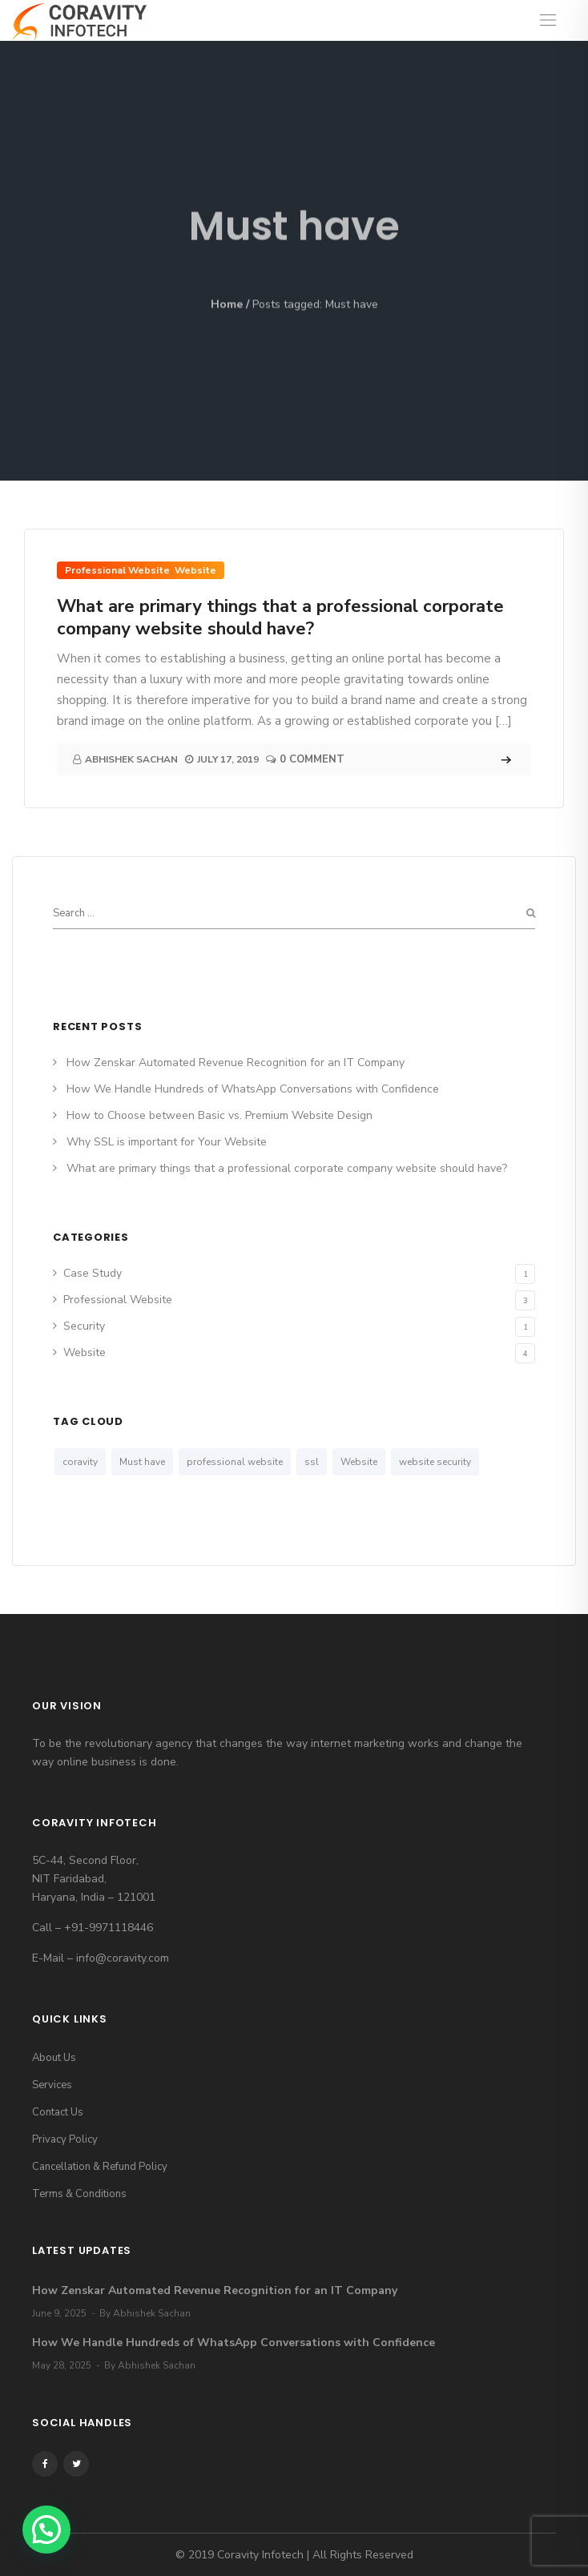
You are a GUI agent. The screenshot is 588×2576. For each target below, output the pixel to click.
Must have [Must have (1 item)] (142, 1461)
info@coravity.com (122, 1958)
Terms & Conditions (79, 2194)
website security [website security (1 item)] (435, 1461)
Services (52, 2085)
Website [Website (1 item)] (358, 1461)
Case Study (92, 1273)
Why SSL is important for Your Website (166, 1141)
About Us (54, 2058)
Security (84, 1326)
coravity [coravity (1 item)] (80, 1461)
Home (227, 304)
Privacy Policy (65, 2139)
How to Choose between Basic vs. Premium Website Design (219, 1115)
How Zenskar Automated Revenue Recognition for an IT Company (235, 1062)
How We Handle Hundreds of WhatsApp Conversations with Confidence (252, 1089)
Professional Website (117, 570)
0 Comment (312, 759)
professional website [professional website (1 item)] (235, 1461)
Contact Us (57, 2112)
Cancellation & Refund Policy (99, 2166)
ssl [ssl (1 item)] (311, 1461)
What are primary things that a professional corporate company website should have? (280, 617)
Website (195, 570)
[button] (46, 2530)
